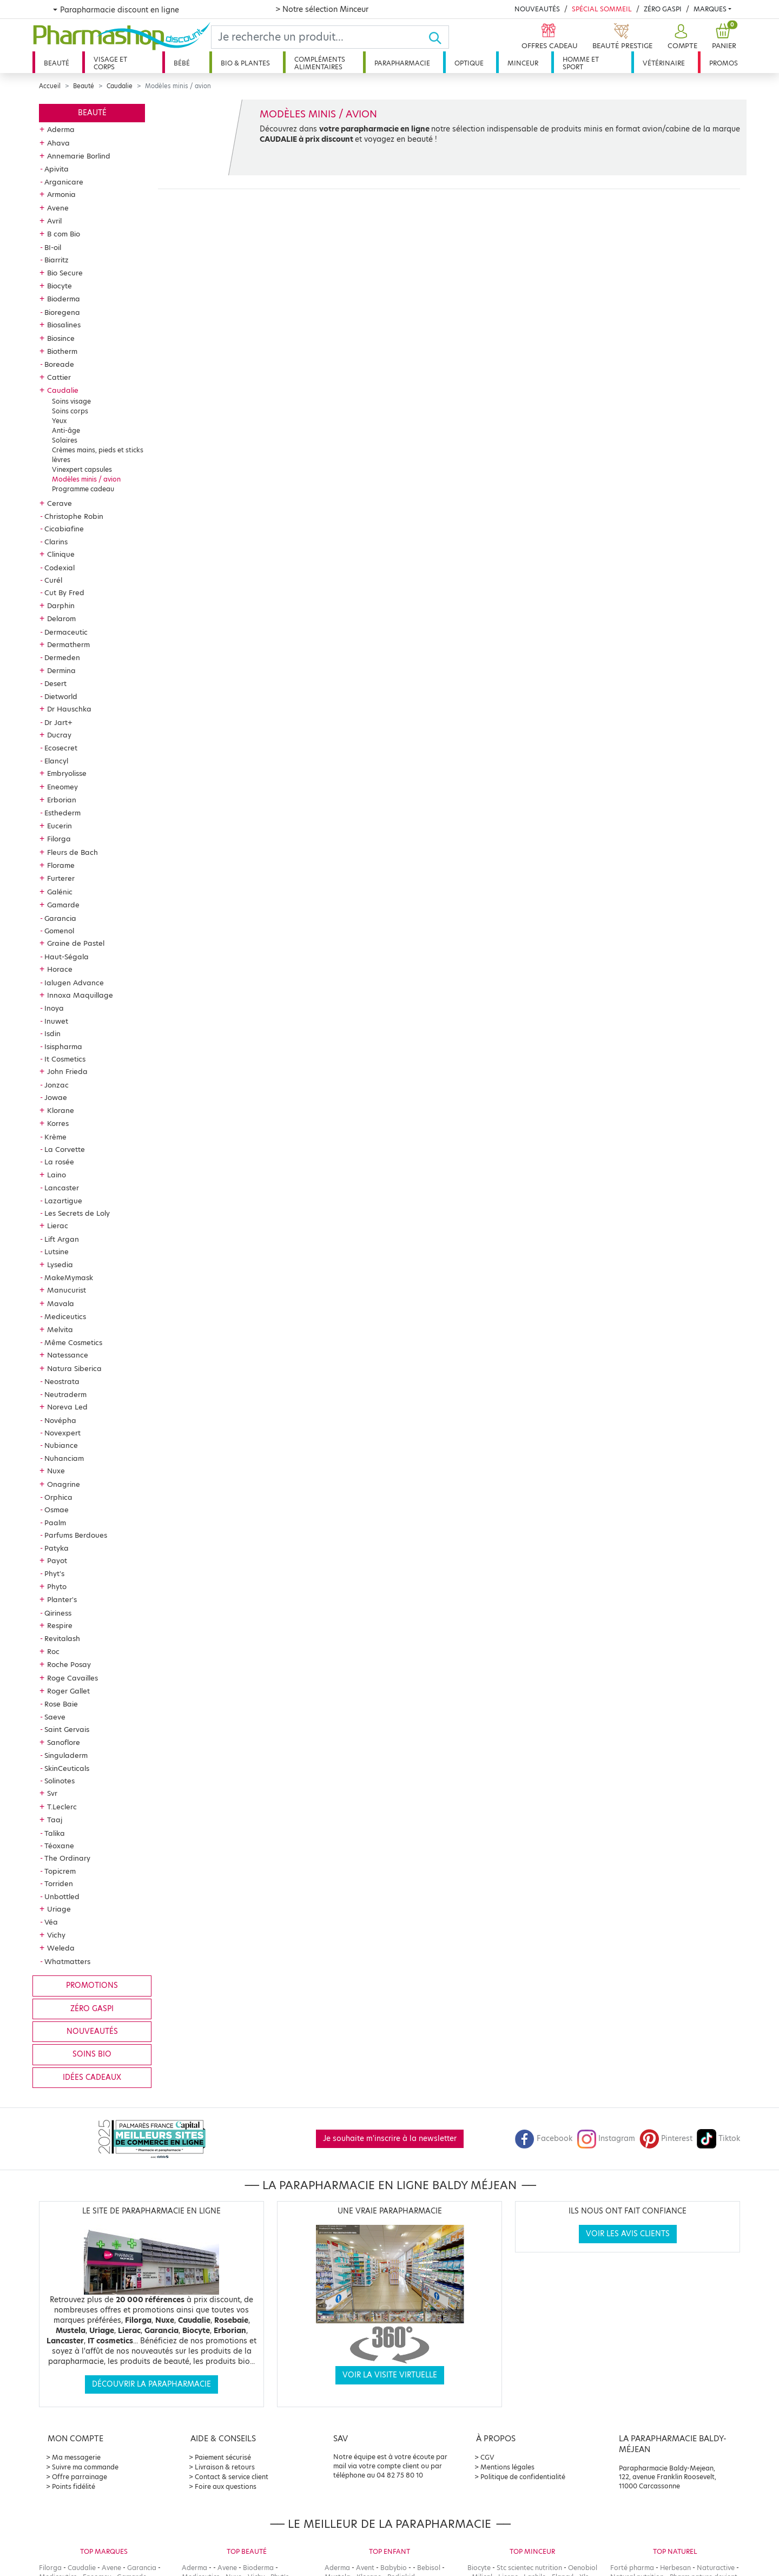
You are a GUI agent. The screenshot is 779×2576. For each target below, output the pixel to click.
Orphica (58, 1497)
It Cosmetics (64, 1059)
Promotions (92, 1985)
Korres (58, 1123)
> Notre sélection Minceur (321, 9)
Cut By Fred (64, 592)
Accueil (50, 86)
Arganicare (63, 182)
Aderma (61, 129)
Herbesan (675, 2567)
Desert (55, 683)
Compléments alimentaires (319, 63)
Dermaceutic (66, 632)
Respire (59, 1625)
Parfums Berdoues (75, 1535)
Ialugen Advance (74, 982)
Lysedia (60, 1264)
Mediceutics (65, 1316)
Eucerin (59, 826)
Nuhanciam (64, 1458)
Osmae (56, 1509)
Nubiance (61, 1445)
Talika (54, 1833)
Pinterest (665, 2138)
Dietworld (60, 696)
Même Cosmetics (73, 1342)
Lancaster (61, 1188)
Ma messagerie (76, 2457)
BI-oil (52, 247)
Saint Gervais (66, 1729)
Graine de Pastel (75, 943)
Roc (53, 1651)
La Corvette (64, 1149)
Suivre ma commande (85, 2467)
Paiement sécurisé (223, 2457)
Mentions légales (507, 2467)
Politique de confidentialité (522, 2476)
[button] (681, 37)
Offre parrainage (79, 2476)
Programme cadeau (83, 488)
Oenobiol (582, 2567)
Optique (469, 63)
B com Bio (63, 234)
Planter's (62, 1599)
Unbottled (62, 1896)
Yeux (59, 420)
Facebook (543, 2138)
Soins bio (91, 2054)
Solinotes (59, 1781)
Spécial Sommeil (602, 9)
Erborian (61, 800)
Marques (710, 9)
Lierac (57, 1225)
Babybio (393, 2567)
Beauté (56, 63)
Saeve (54, 1717)
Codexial (59, 567)
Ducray (59, 735)
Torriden (58, 1883)
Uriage (59, 1909)
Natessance (67, 1355)
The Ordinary (67, 1858)
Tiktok (718, 2138)
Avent (365, 2567)
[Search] (319, 37)
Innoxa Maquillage (80, 995)
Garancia (60, 918)
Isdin (52, 1033)
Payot (57, 1560)
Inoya (54, 1008)
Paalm (55, 1522)
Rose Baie (61, 1704)
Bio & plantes (245, 63)
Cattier (59, 377)
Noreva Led (67, 1407)
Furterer (61, 878)
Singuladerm (66, 1755)
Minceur (522, 63)
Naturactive (716, 2567)
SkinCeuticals (66, 1768)
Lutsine (56, 1251)
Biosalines (64, 325)
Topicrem (60, 1871)
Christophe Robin (73, 516)
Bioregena (62, 312)
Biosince (61, 338)
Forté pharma (632, 2567)
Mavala (60, 1303)
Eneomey (62, 787)
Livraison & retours (225, 2467)
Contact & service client (231, 2476)
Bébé (182, 63)
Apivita (56, 169)
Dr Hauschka (69, 709)
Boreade (59, 364)
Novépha (60, 1420)
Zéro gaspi (92, 2009)
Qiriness (57, 1613)
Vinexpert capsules (82, 469)
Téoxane (59, 1845)
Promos (723, 63)
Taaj (54, 1819)
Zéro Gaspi (663, 9)
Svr (52, 1793)
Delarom (61, 618)
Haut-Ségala (66, 956)
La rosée (59, 1162)
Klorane (60, 1110)
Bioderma (63, 299)
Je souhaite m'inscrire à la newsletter (390, 2138)
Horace (59, 969)
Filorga (59, 839)
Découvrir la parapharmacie (151, 2384)
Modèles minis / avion (86, 479)
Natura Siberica (74, 1368)
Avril (54, 221)
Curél (53, 580)
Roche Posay (69, 1664)
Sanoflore (63, 1742)
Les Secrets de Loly (77, 1213)
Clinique (61, 554)
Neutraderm (65, 1394)
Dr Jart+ (58, 722)
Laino (56, 1175)
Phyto (57, 1586)
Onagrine (63, 1484)
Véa (51, 1922)
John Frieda (67, 1071)
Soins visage (71, 401)
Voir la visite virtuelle (389, 2375)
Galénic (59, 892)
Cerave (59, 503)
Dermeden (62, 657)
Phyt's (54, 1573)
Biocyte (59, 286)
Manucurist (66, 1290)
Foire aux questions (225, 2486)
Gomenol (59, 930)
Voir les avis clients (628, 2234)
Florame (61, 865)
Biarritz (56, 260)
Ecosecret (60, 748)
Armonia (61, 194)
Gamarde (63, 905)
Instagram (606, 2138)
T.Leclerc (62, 1806)
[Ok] (438, 37)
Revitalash (62, 1638)
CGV (487, 2457)
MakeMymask (68, 1277)
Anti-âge (66, 430)
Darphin (61, 605)
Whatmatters (67, 1961)
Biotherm (62, 351)
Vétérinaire (664, 63)
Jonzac (56, 1085)
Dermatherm (68, 644)
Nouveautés (537, 9)
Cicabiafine (64, 528)
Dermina (61, 670)
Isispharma (63, 1046)
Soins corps (70, 411)
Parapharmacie (402, 63)
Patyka (56, 1548)
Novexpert (62, 1433)
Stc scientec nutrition (529, 2567)
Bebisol (428, 2567)
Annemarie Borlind (78, 156)
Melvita (60, 1329)
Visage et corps (110, 63)
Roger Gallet (68, 1691)
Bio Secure (65, 273)
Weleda (61, 1948)
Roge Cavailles (72, 1678)
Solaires (64, 440)
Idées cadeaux (92, 2077)
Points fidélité (73, 2486)
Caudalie (120, 86)
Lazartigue (63, 1200)
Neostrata (62, 1381)
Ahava (58, 143)
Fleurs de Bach (72, 852)
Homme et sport (581, 63)
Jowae (55, 1097)
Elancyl (56, 761)
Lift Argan (61, 1239)
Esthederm (62, 813)
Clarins (56, 541)
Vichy (56, 1935)
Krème (55, 1137)
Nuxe (56, 1470)
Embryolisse (67, 773)
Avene (58, 208)
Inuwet (56, 1021)
